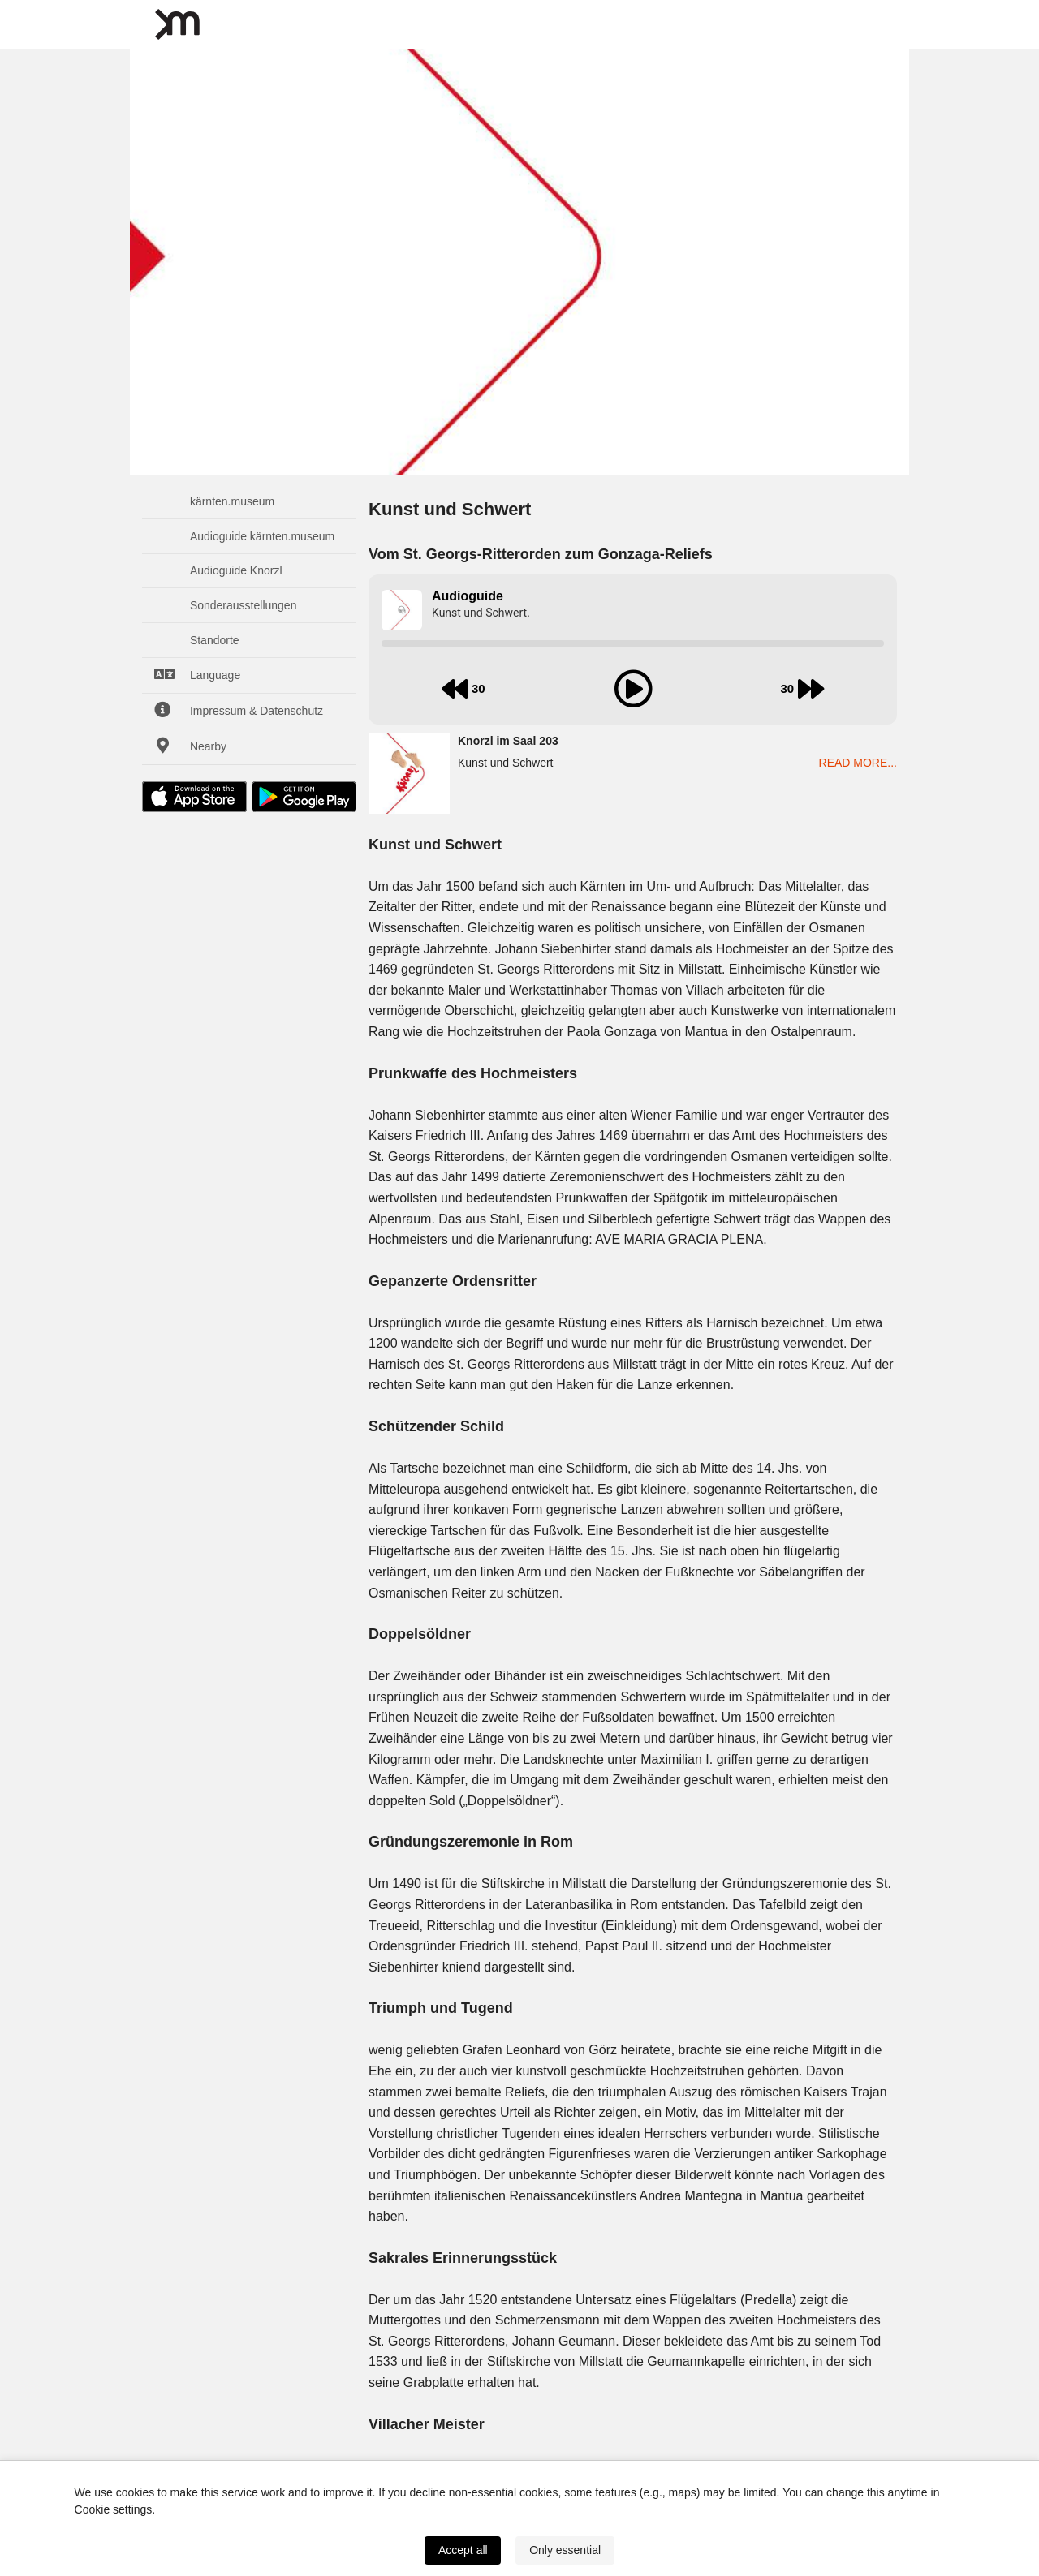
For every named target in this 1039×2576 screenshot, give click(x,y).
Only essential (565, 2550)
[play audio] (633, 688)
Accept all (463, 2550)
